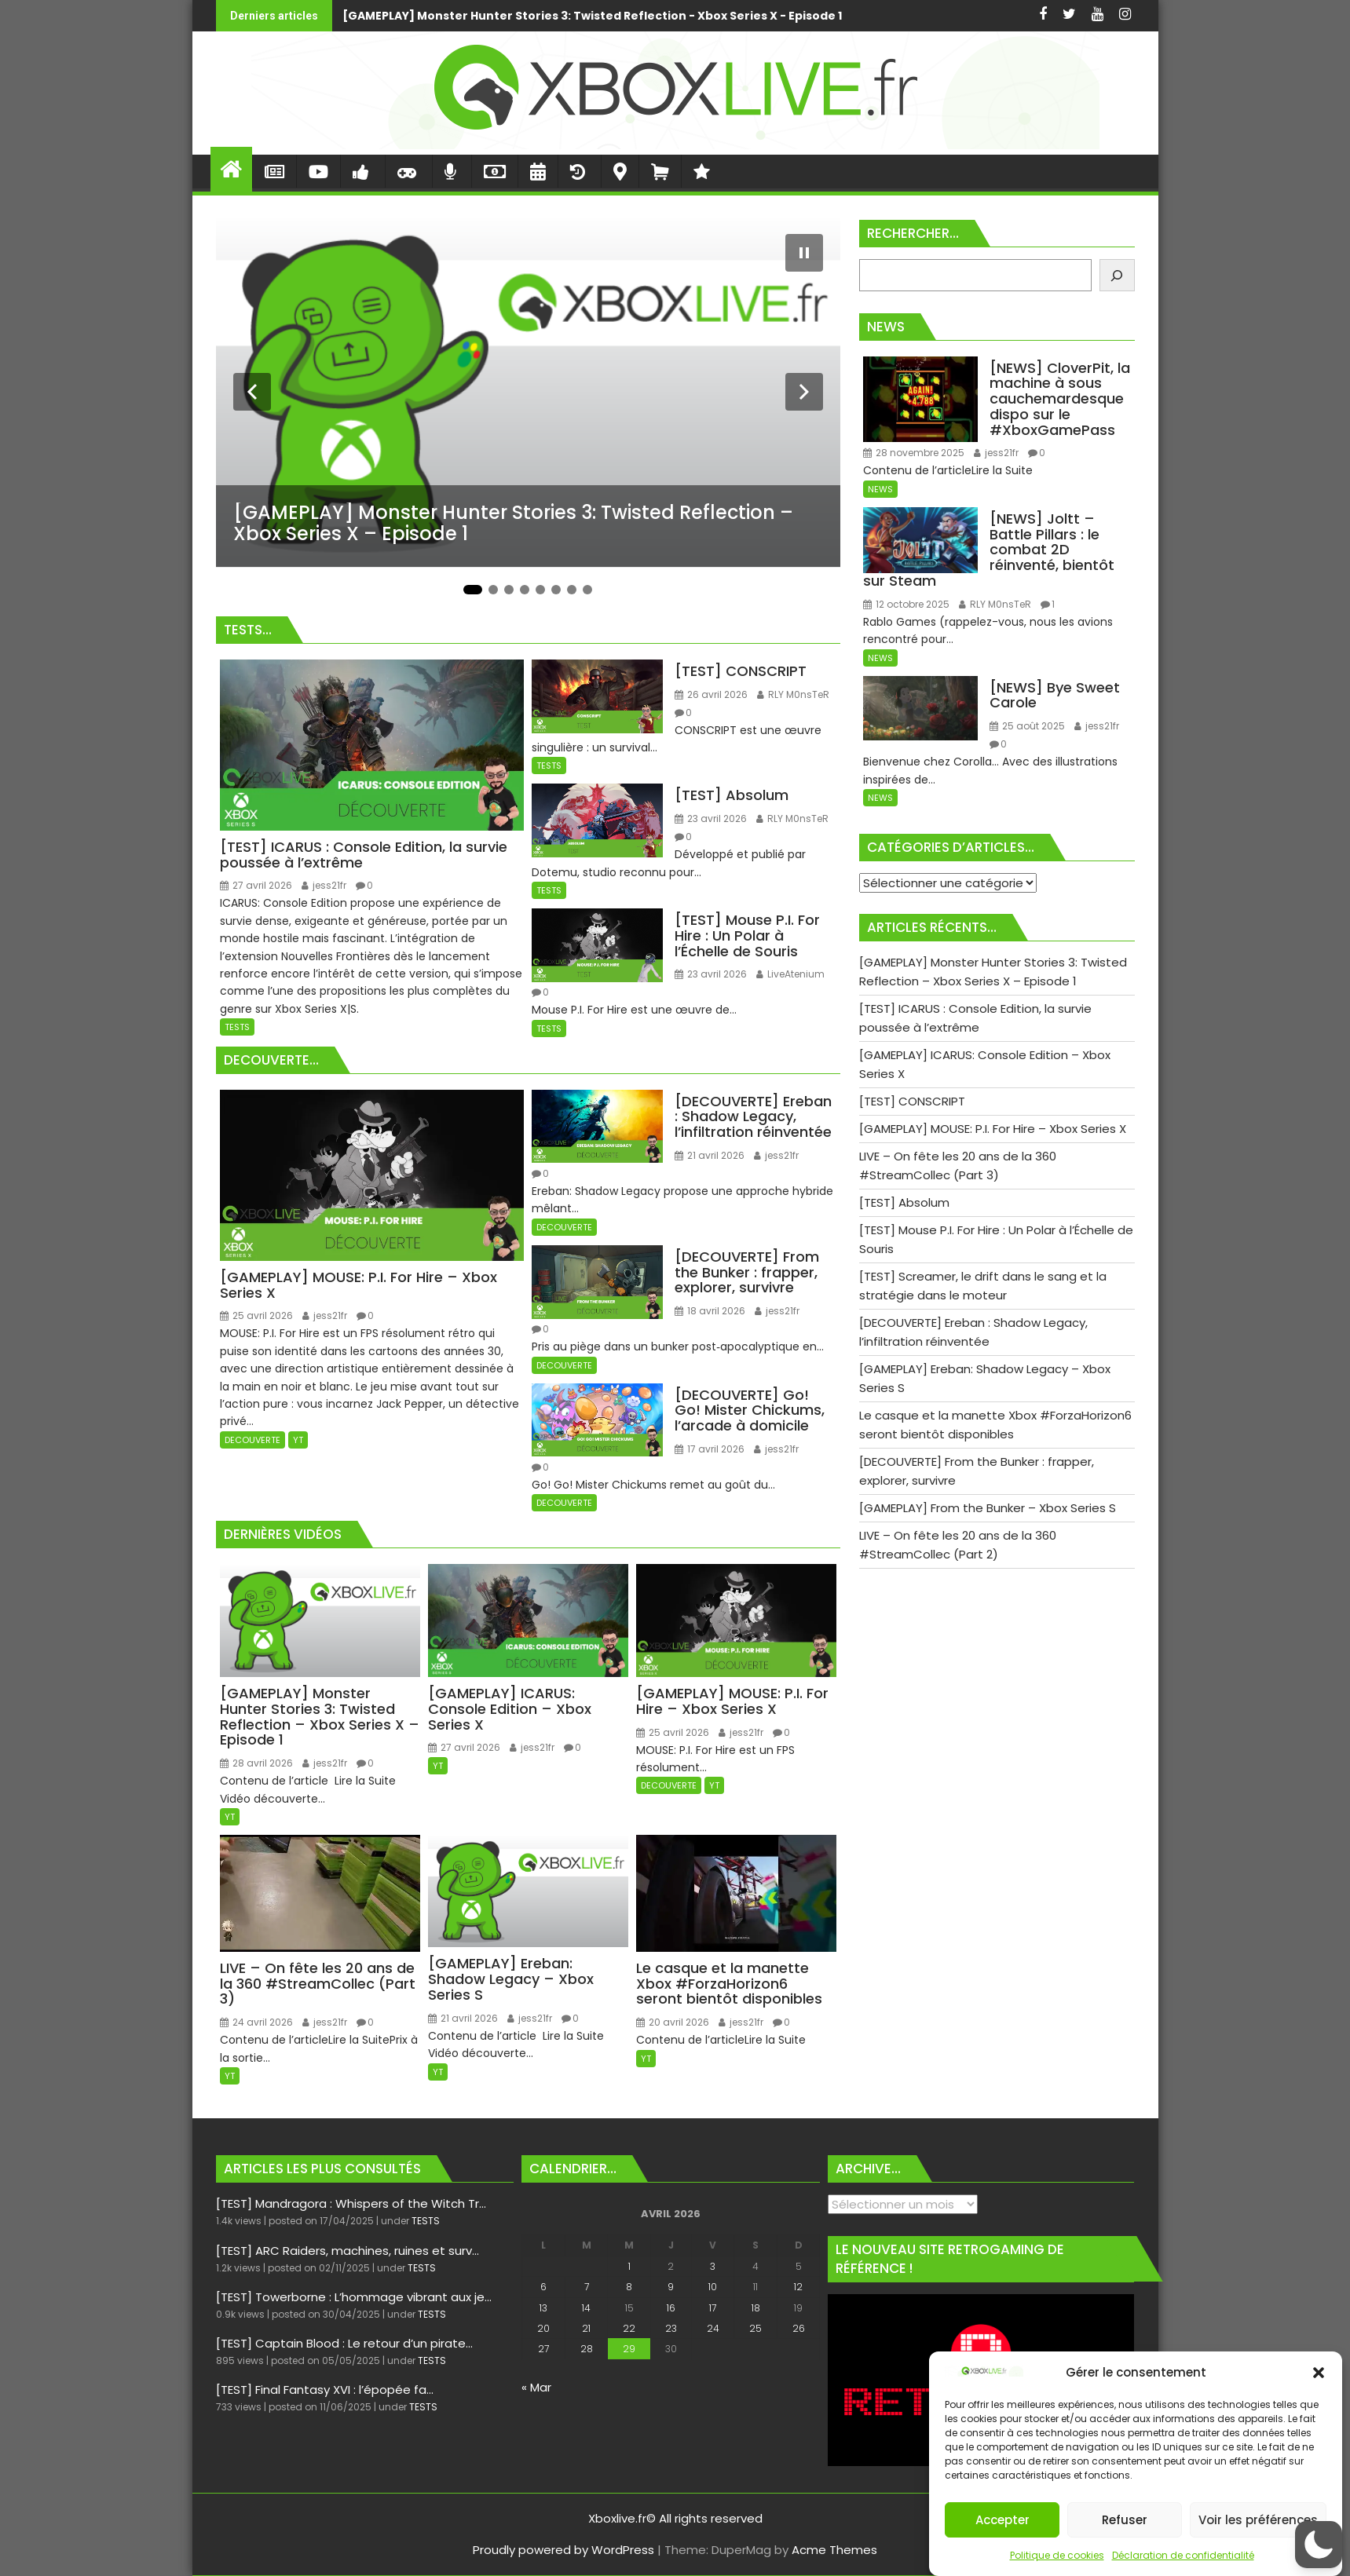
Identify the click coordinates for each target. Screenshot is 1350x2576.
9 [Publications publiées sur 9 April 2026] (671, 2286)
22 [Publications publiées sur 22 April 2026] (629, 2328)
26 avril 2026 (711, 694)
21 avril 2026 (710, 1155)
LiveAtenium (790, 974)
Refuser (1124, 2520)
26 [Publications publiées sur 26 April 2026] (798, 2328)
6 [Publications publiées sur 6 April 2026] (543, 2286)
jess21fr (324, 885)
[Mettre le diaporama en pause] (804, 253)
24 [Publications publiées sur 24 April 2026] (713, 2328)
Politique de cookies (1057, 2555)
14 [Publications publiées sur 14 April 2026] (586, 2308)
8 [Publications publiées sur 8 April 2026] (629, 2286)
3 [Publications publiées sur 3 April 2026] (712, 2266)
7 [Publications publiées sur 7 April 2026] (586, 2286)
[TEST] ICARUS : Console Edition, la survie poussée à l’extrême (891, 16)
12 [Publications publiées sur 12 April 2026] (798, 2286)
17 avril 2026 (710, 1449)
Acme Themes (834, 2549)
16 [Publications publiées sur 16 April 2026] (671, 2308)
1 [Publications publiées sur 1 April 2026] (629, 2266)
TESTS (237, 1027)
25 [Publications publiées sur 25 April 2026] (755, 2328)
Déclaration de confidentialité (1183, 2555)
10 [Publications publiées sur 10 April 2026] (712, 2286)
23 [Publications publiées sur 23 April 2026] (671, 2328)
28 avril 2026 (256, 1763)
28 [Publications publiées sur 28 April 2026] (586, 2348)
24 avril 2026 (256, 2022)
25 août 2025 (1027, 726)
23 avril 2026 (711, 818)
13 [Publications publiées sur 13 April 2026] (543, 2308)
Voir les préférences (1258, 2520)
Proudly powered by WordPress (563, 2549)
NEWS (880, 489)
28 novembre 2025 (913, 452)
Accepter (1002, 2520)
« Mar (536, 2387)
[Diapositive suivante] (804, 392)
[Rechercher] (1117, 275)
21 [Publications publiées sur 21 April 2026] (586, 2328)
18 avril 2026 (710, 1310)
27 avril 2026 (256, 885)
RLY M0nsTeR (793, 694)
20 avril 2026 (672, 2022)
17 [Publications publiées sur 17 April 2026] (712, 2308)
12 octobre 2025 (906, 604)
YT (298, 1440)
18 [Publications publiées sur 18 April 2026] (756, 2308)
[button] (1318, 2373)
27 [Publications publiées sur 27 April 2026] (543, 2348)
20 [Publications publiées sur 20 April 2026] (543, 2328)
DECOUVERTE (252, 1440)
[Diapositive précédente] (252, 392)
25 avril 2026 (256, 1315)
